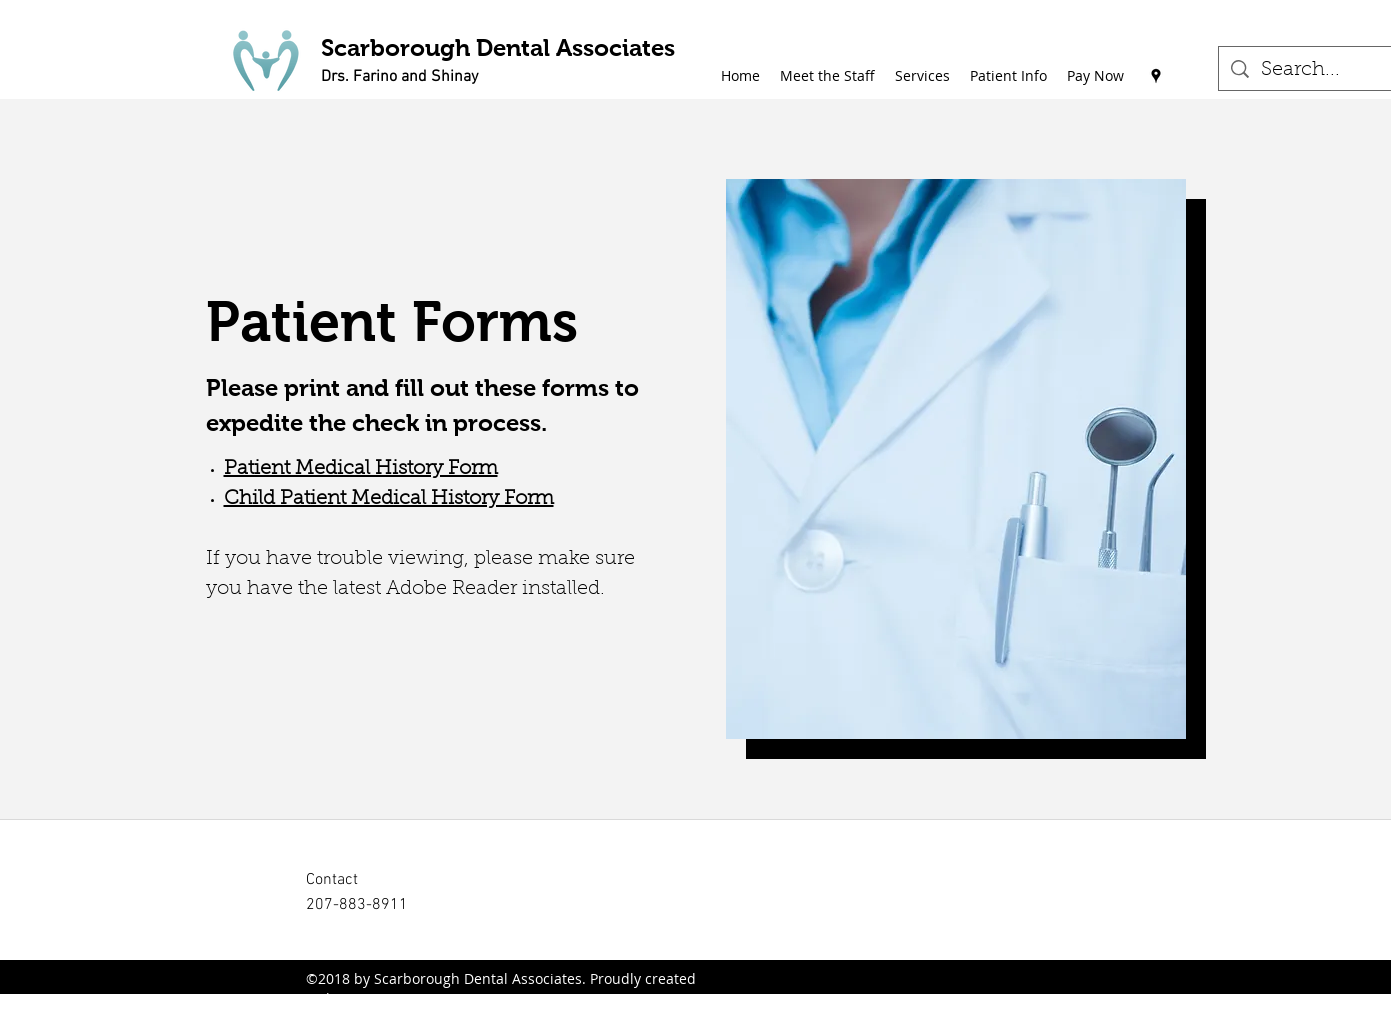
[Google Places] (1156, 76)
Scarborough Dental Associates (498, 47)
